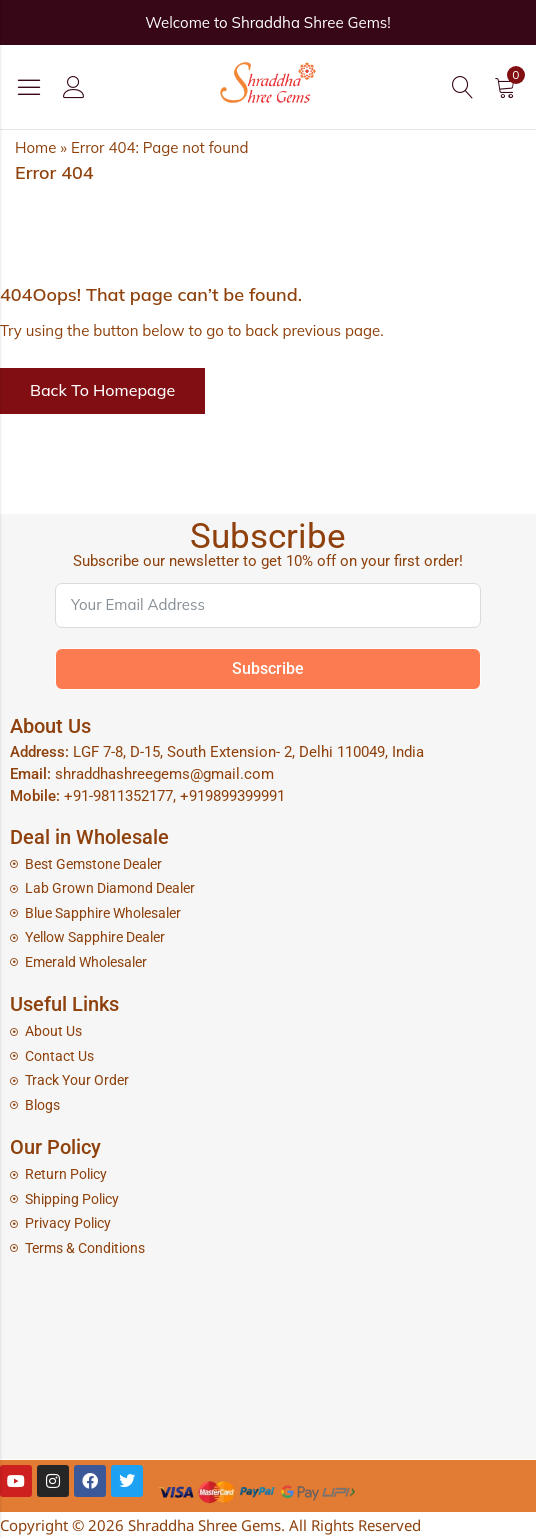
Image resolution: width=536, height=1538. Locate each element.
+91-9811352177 (118, 796)
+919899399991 (232, 796)
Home (35, 147)
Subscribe (268, 668)
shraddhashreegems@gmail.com (164, 774)
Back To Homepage (102, 390)
